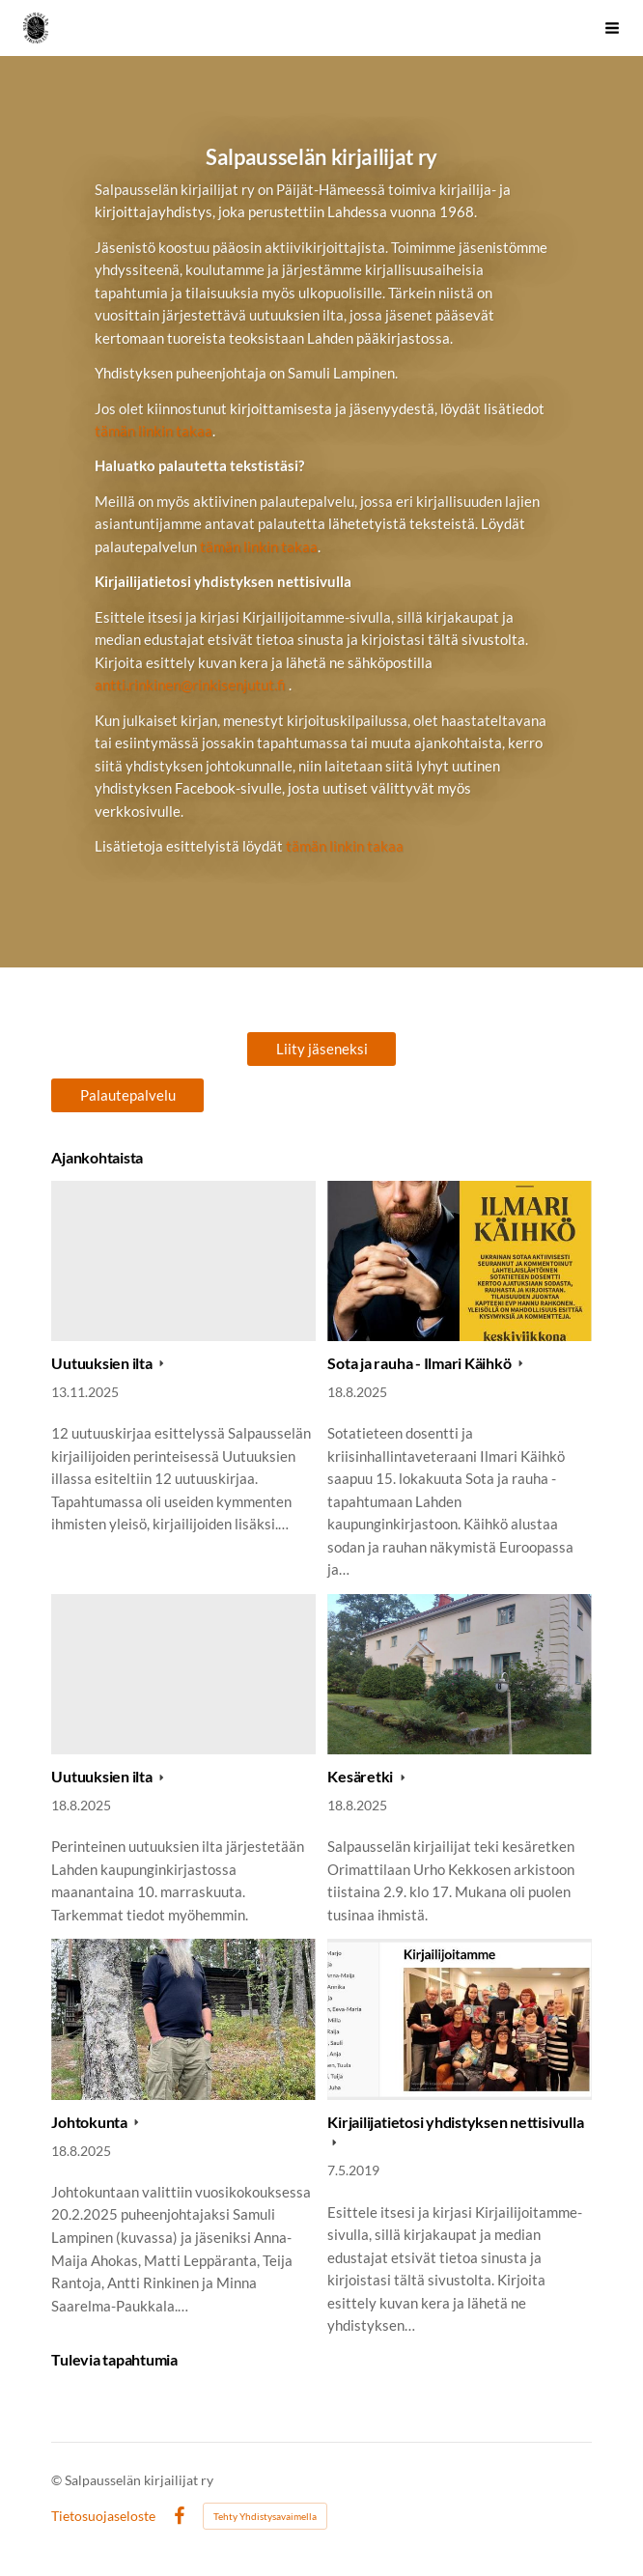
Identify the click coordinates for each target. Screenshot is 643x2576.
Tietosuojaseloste (103, 2516)
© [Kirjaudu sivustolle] (58, 2480)
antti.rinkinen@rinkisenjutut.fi (190, 684)
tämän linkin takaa (153, 430)
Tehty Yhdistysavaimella (265, 2516)
